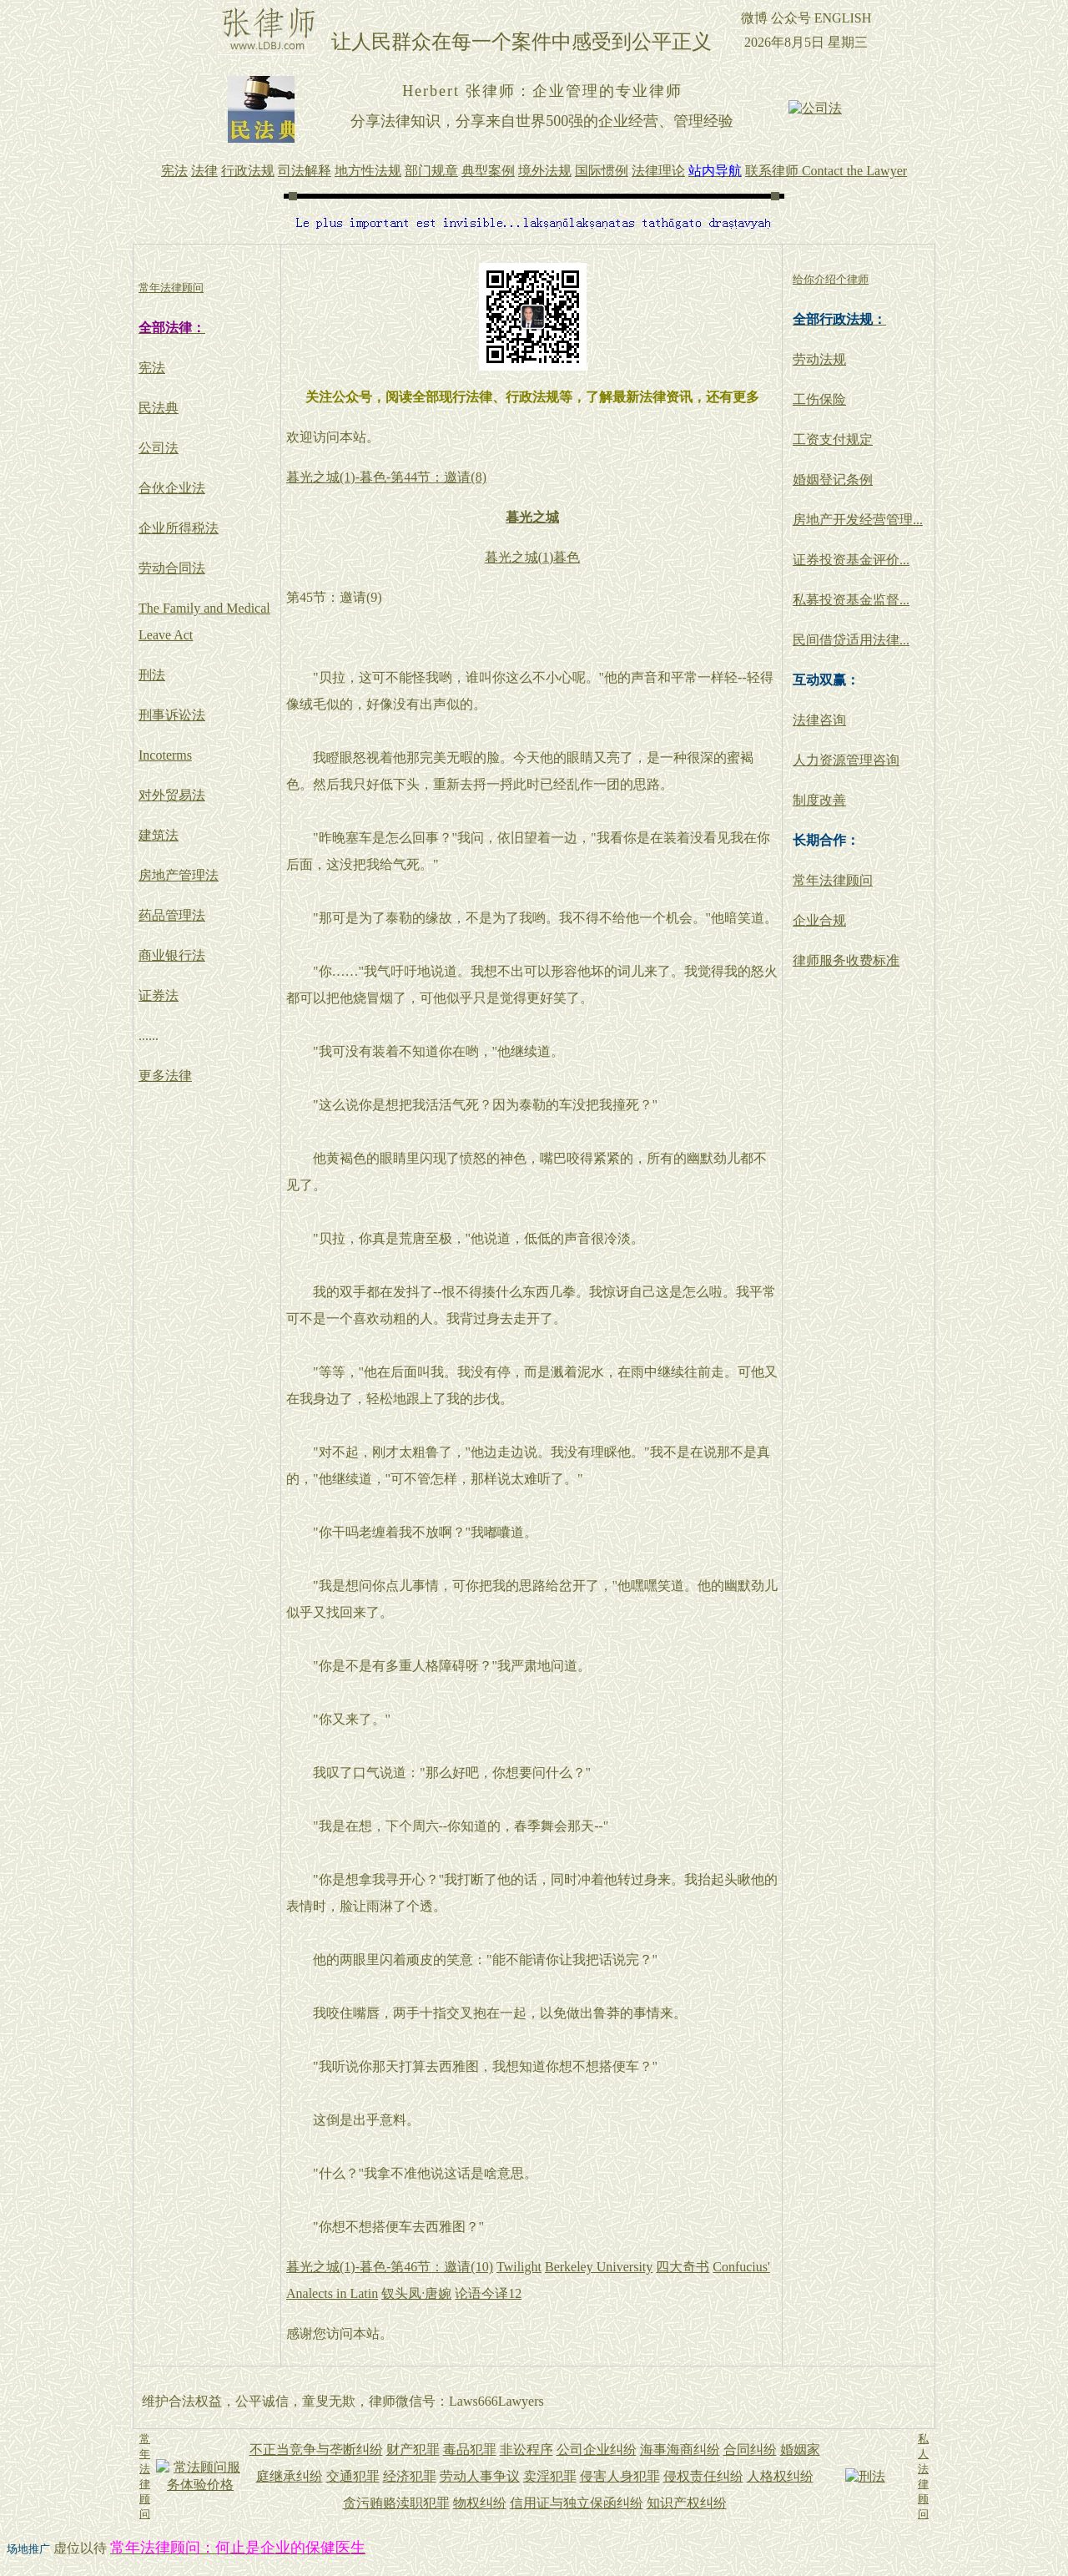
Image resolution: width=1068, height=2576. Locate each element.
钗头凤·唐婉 (416, 2293)
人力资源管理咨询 (846, 760)
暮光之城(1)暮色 (533, 557)
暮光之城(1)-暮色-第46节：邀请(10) (389, 2267)
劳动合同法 (172, 568)
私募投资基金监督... (851, 600)
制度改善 (819, 800)
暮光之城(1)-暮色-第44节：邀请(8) (386, 477)
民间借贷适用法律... (851, 640)
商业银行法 (172, 955)
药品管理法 (172, 915)
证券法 (159, 995)
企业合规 (819, 920)
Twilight (519, 2267)
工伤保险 (819, 399)
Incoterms (165, 755)
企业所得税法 (179, 528)
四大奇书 (682, 2267)
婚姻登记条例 (833, 479)
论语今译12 (488, 2293)
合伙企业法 (172, 488)
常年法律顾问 (833, 880)
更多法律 (165, 1075)
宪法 (152, 368)
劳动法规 (819, 359)
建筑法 (159, 835)
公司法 (159, 448)
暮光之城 (532, 517)
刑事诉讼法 (172, 715)
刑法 (152, 675)
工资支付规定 (833, 439)
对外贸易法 (172, 795)
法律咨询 (819, 720)
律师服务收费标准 (846, 960)
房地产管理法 (179, 875)
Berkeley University (598, 2267)
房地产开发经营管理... (858, 520)
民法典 (159, 408)
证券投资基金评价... (851, 560)
